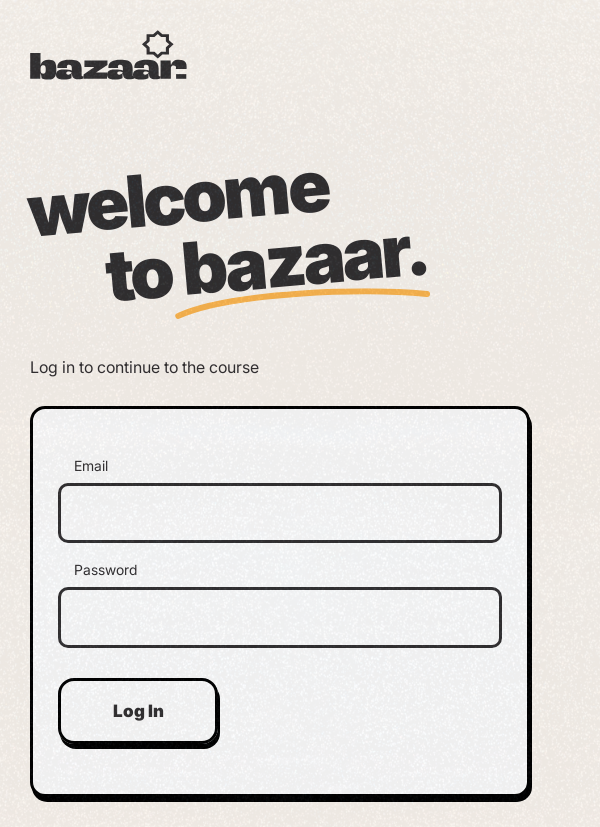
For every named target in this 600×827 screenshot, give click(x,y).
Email (91, 466)
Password (105, 570)
